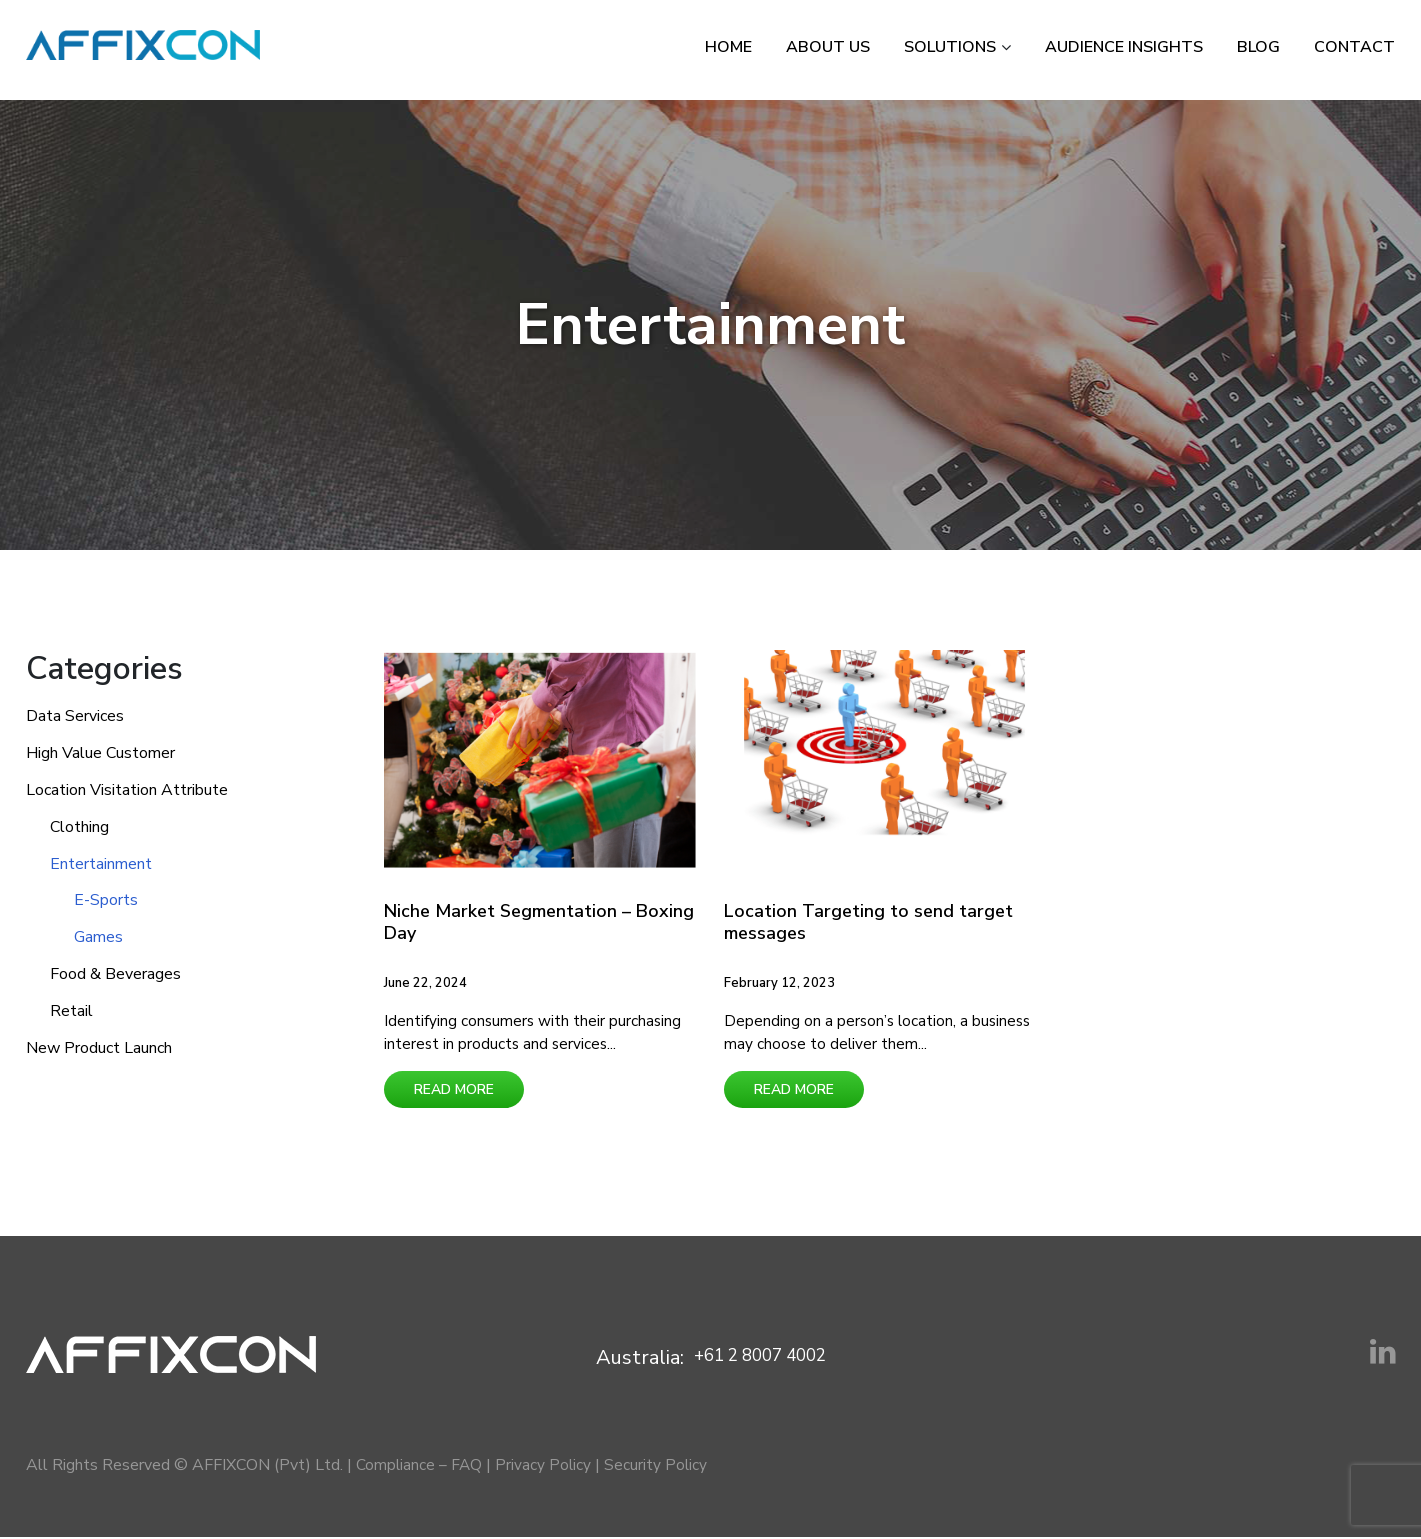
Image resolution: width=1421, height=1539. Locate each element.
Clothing (79, 827)
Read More (454, 1091)
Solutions (950, 47)
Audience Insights (1124, 47)
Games (98, 937)
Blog (1258, 47)
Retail (71, 1011)
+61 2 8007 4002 (759, 1359)
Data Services (75, 716)
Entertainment (101, 864)
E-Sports (106, 900)
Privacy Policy (545, 1467)
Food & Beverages (115, 974)
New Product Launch (99, 1048)
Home (728, 47)
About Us (828, 47)
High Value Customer (100, 753)
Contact (1354, 47)
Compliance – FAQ (420, 1467)
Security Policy (659, 1467)
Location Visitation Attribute (127, 790)
